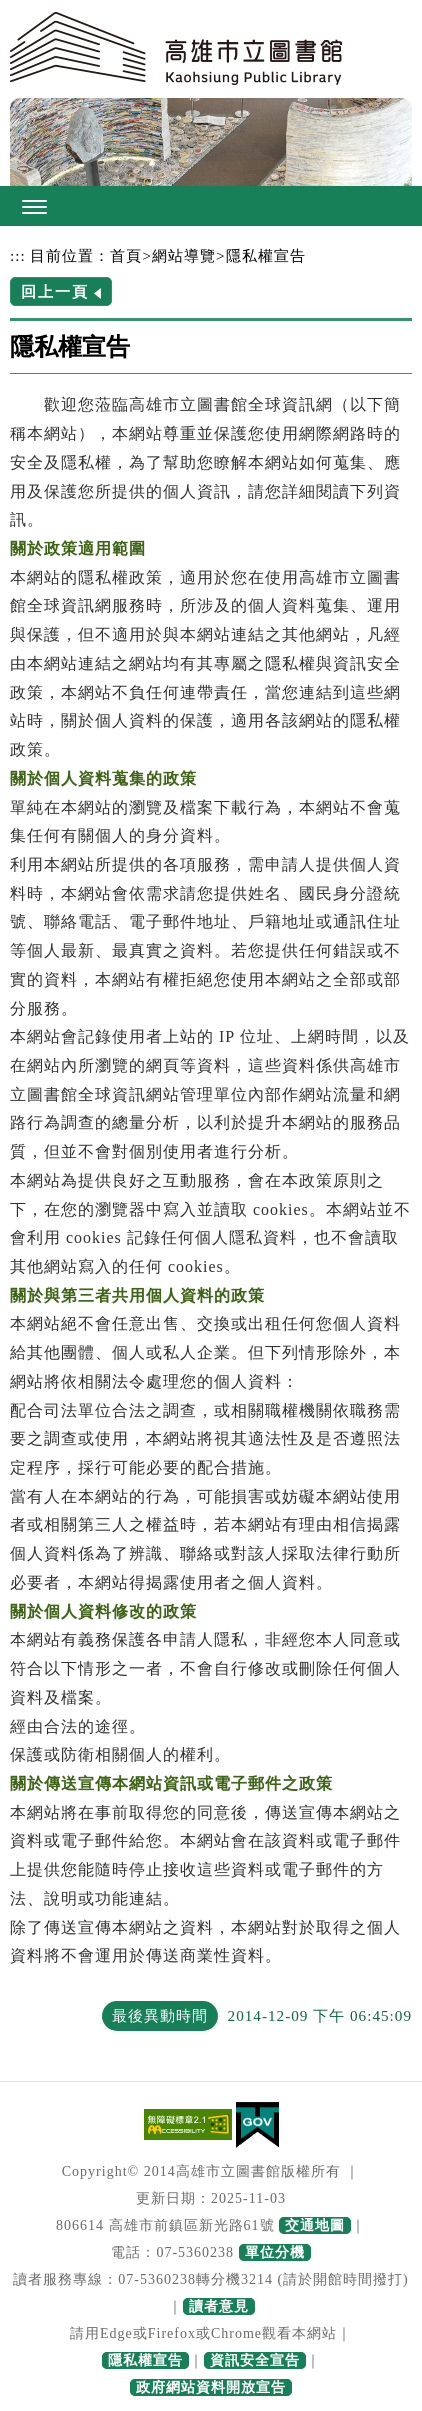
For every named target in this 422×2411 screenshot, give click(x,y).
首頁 (126, 255)
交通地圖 (315, 2225)
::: (18, 255)
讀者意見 (219, 2306)
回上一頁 (55, 291)
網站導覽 (184, 255)
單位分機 (275, 2252)
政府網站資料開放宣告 (211, 2387)
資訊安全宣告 (255, 2360)
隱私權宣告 (266, 255)
